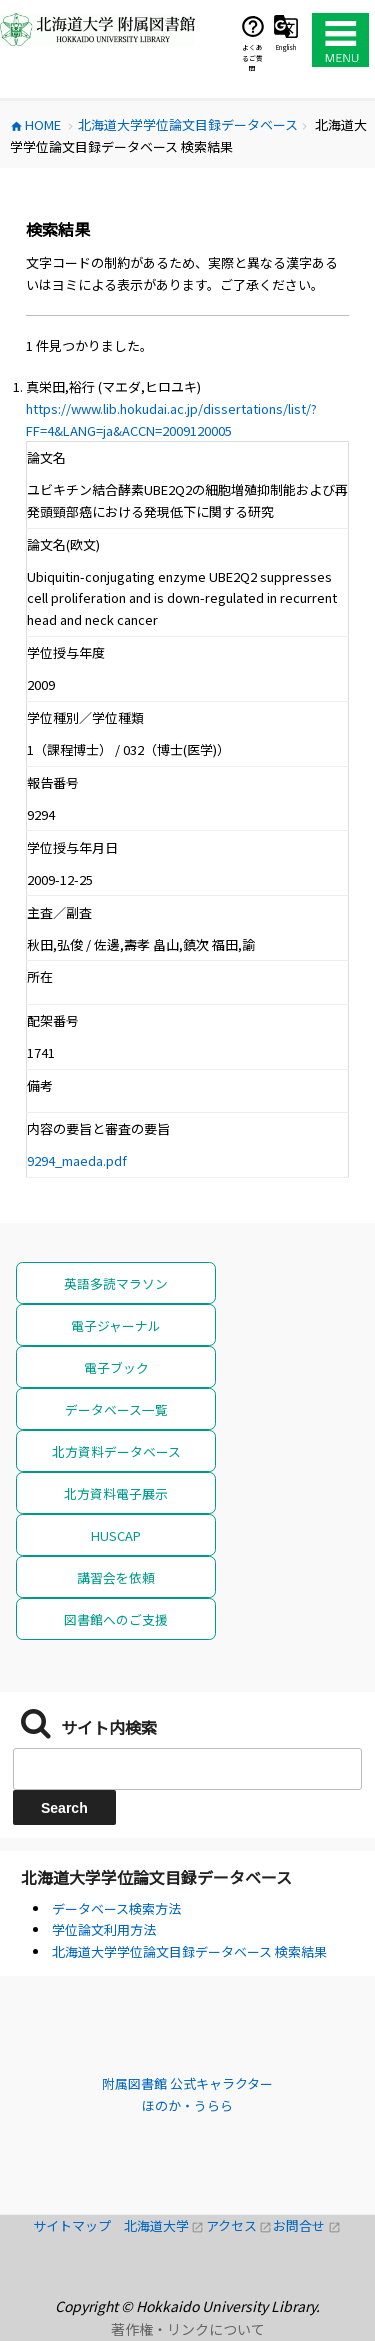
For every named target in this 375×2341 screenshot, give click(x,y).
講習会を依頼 (116, 1577)
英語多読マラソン (116, 1283)
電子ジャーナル (116, 1325)
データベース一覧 (116, 1409)
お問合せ (307, 2225)
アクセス (240, 2225)
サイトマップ (78, 2225)
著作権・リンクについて (188, 2329)
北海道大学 (165, 2225)
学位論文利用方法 (104, 1929)
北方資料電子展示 (116, 1493)
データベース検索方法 (116, 1908)
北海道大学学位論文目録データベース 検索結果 (189, 1951)
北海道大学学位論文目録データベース (156, 1877)
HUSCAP (116, 1535)
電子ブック (116, 1367)
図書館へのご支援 (116, 1619)
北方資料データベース (116, 1451)
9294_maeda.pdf (77, 1160)
